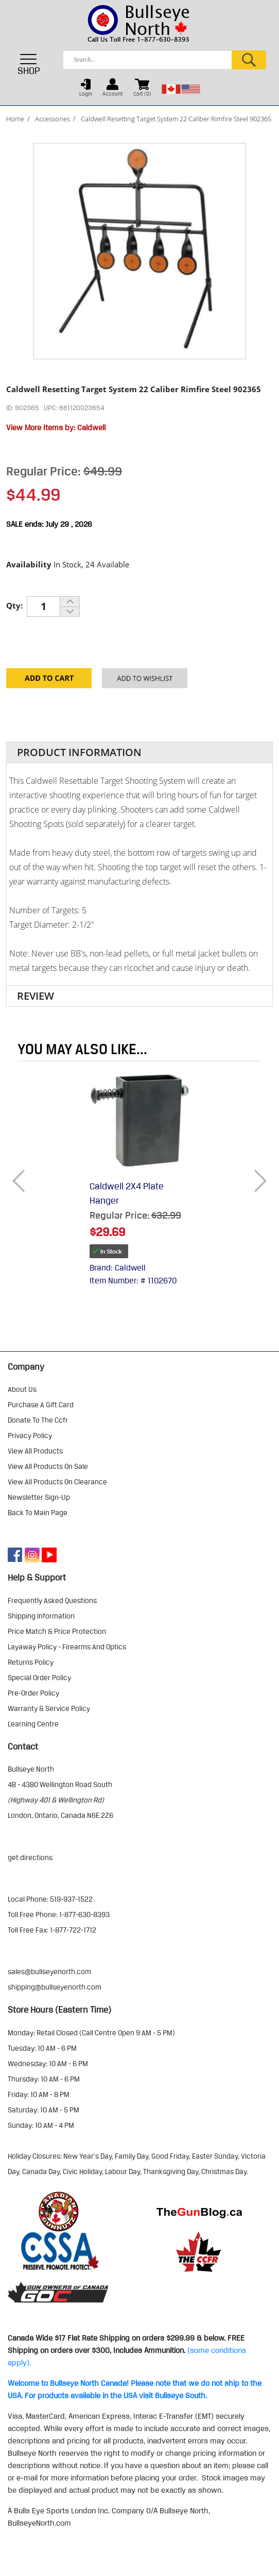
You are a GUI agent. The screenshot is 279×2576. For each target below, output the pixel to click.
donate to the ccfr (38, 1420)
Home (15, 118)
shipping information (41, 1616)
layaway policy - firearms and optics (67, 1647)
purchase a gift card (41, 1405)
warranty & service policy (49, 1708)
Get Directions (30, 1857)
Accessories (52, 118)
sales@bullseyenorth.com (49, 1971)
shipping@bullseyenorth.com (54, 1987)
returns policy (31, 1662)
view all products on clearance (57, 1482)
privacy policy (30, 1435)
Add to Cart (49, 682)
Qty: (14, 605)
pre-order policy (33, 1693)
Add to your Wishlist (144, 682)
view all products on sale (48, 1466)
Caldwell (91, 427)
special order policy (39, 1677)
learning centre (33, 1724)
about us (22, 1389)
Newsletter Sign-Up (39, 1497)
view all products (35, 1451)
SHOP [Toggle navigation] (29, 64)
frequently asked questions (52, 1600)
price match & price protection (57, 1631)
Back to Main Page (37, 1512)
